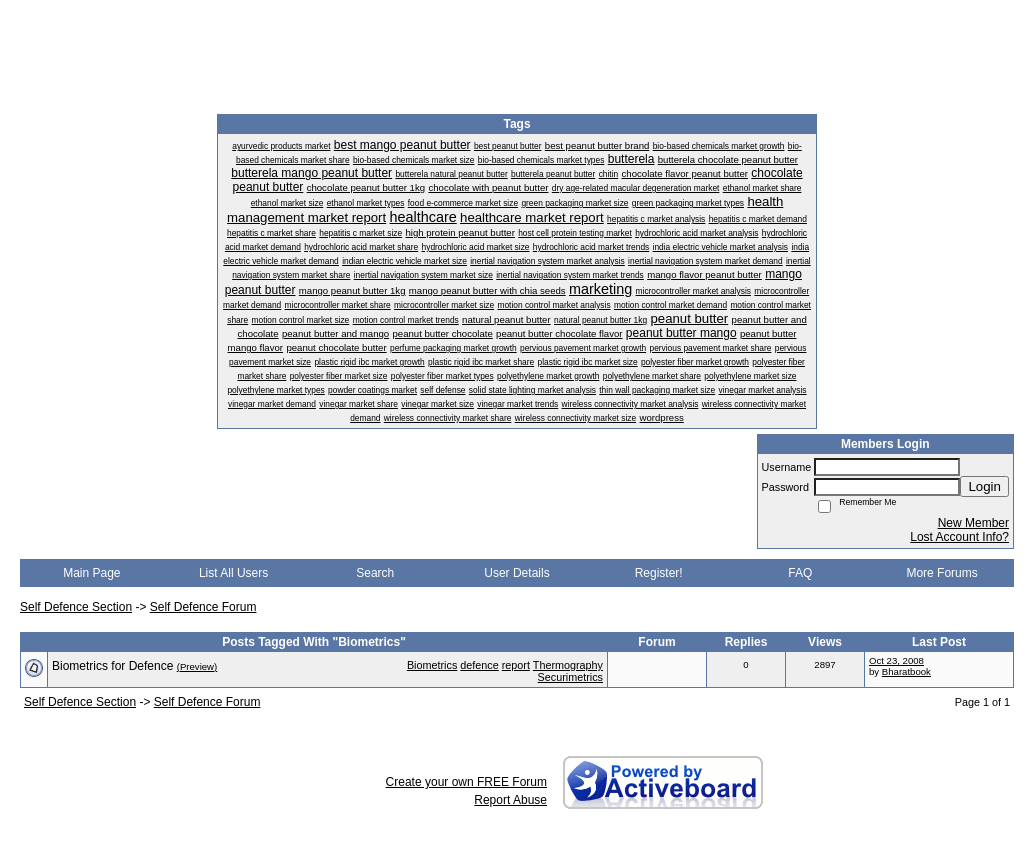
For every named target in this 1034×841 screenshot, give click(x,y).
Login (984, 486)
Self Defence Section (76, 607)
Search (375, 573)
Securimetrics (570, 677)
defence (479, 665)
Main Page (91, 573)
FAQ (800, 573)
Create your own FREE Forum (466, 782)
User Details (516, 573)
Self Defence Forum (203, 607)
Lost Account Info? (959, 537)
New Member (973, 523)
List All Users (233, 573)
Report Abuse (510, 800)
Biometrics (432, 665)
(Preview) (197, 666)
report (516, 665)
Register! (659, 573)
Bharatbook (906, 671)
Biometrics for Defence (112, 666)
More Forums (941, 573)
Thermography (568, 665)
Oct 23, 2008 (896, 660)
